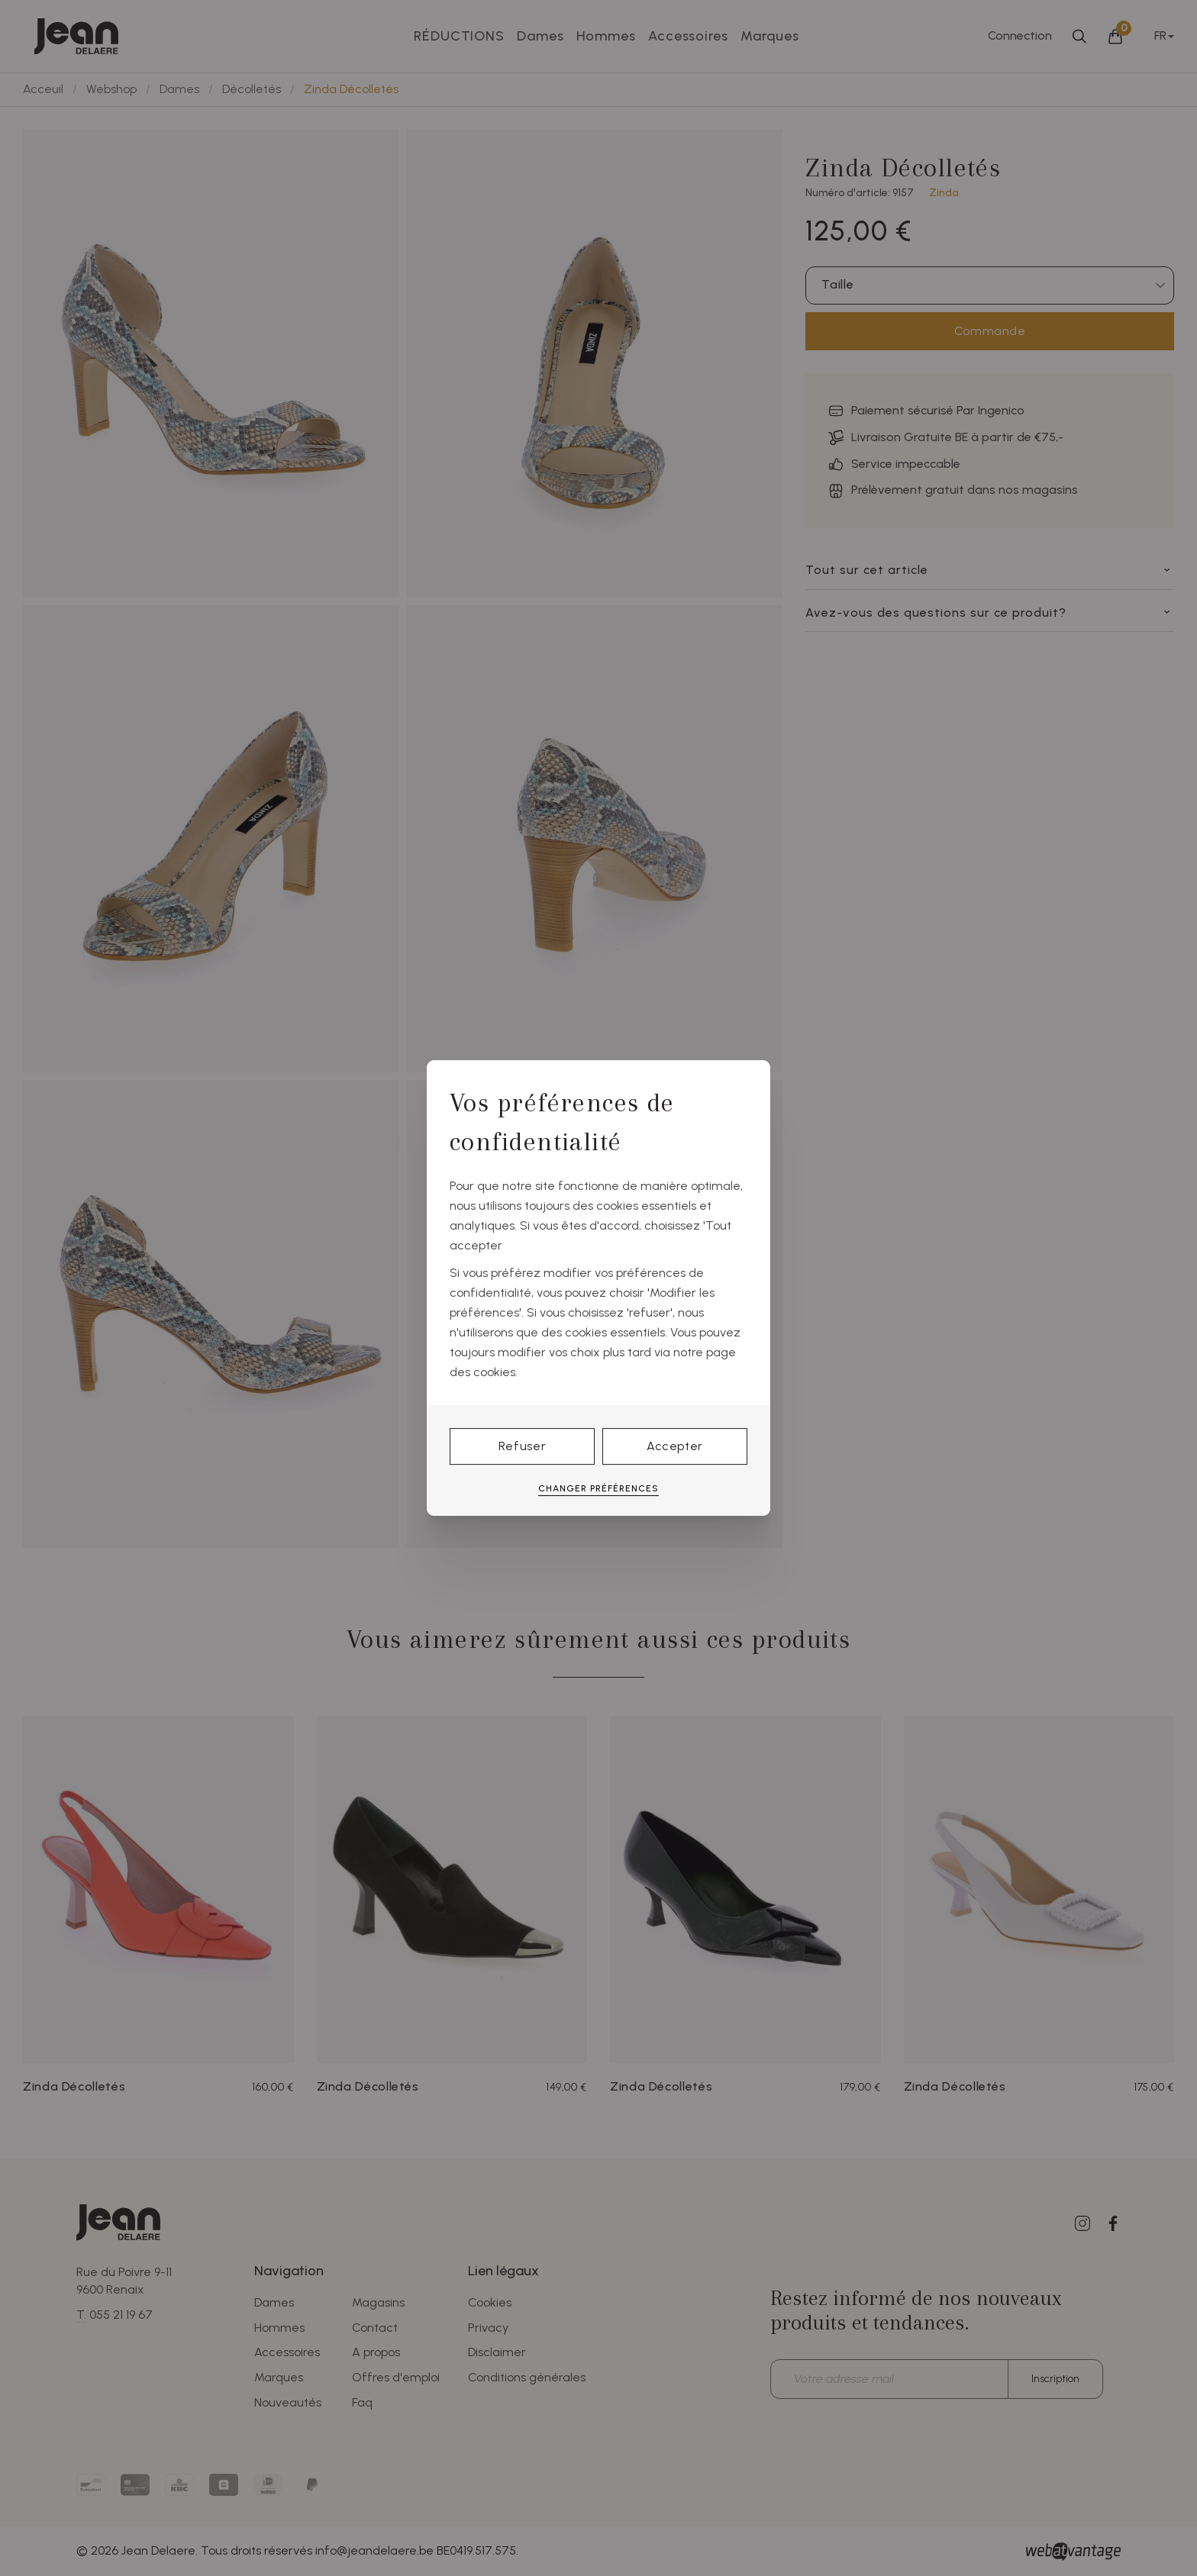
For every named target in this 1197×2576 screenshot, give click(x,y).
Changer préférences (598, 1488)
